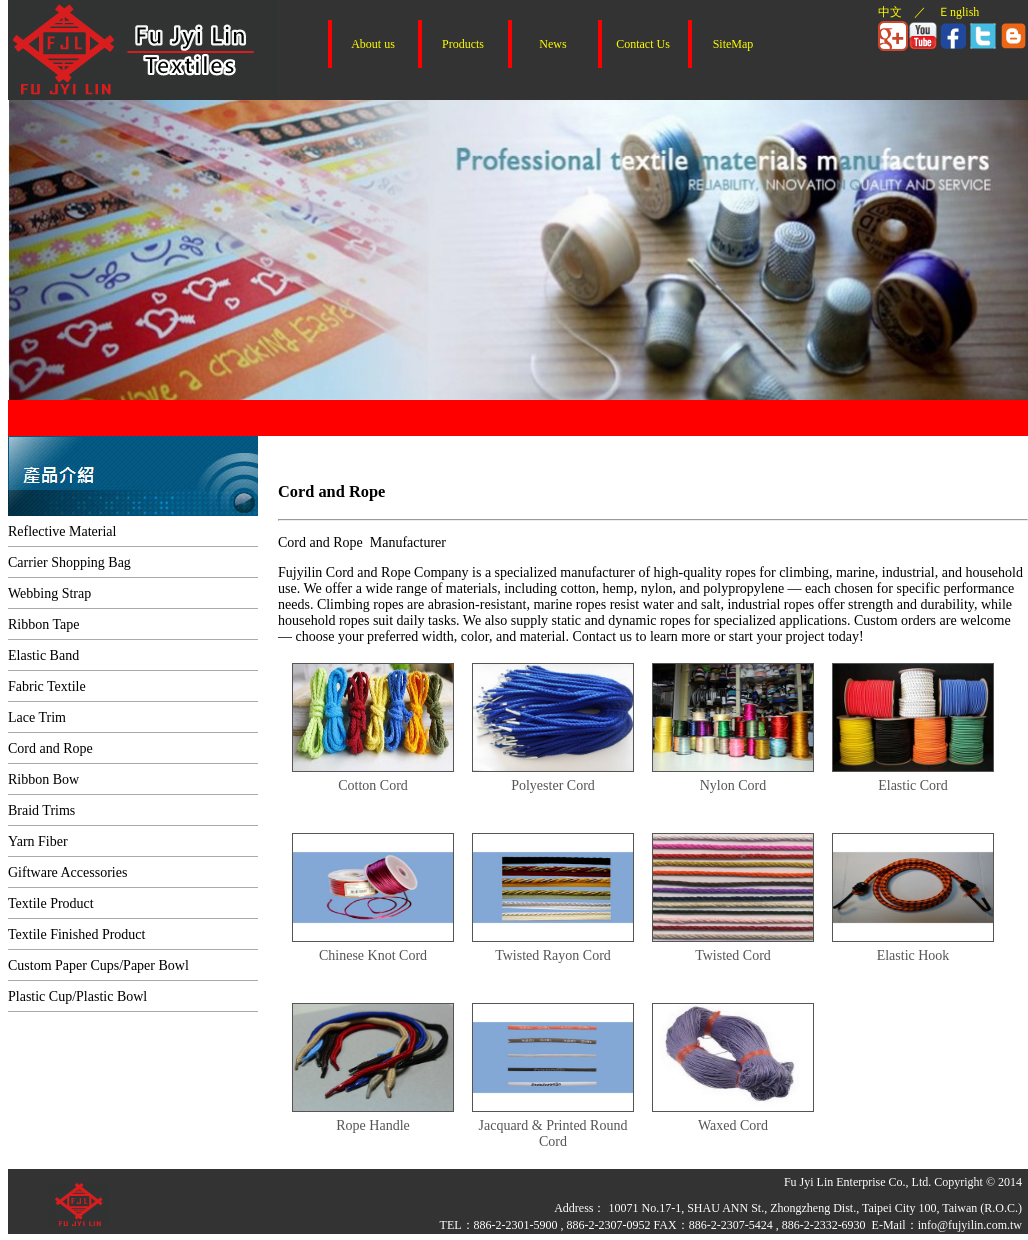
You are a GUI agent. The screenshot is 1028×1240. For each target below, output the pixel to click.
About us (373, 44)
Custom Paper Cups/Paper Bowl (98, 965)
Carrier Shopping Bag (69, 562)
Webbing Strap (49, 593)
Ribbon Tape (43, 624)
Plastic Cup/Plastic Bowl (77, 996)
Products (463, 44)
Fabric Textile (47, 686)
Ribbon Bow (43, 779)
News (552, 44)
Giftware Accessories (67, 872)
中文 (890, 12)
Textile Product (51, 903)
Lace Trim (37, 717)
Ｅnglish (958, 12)
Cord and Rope (50, 748)
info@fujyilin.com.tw (970, 1225)
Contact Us (643, 44)
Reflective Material (62, 531)
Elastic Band (43, 655)
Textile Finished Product (76, 934)
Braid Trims (41, 810)
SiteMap (733, 44)
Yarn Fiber (38, 841)
